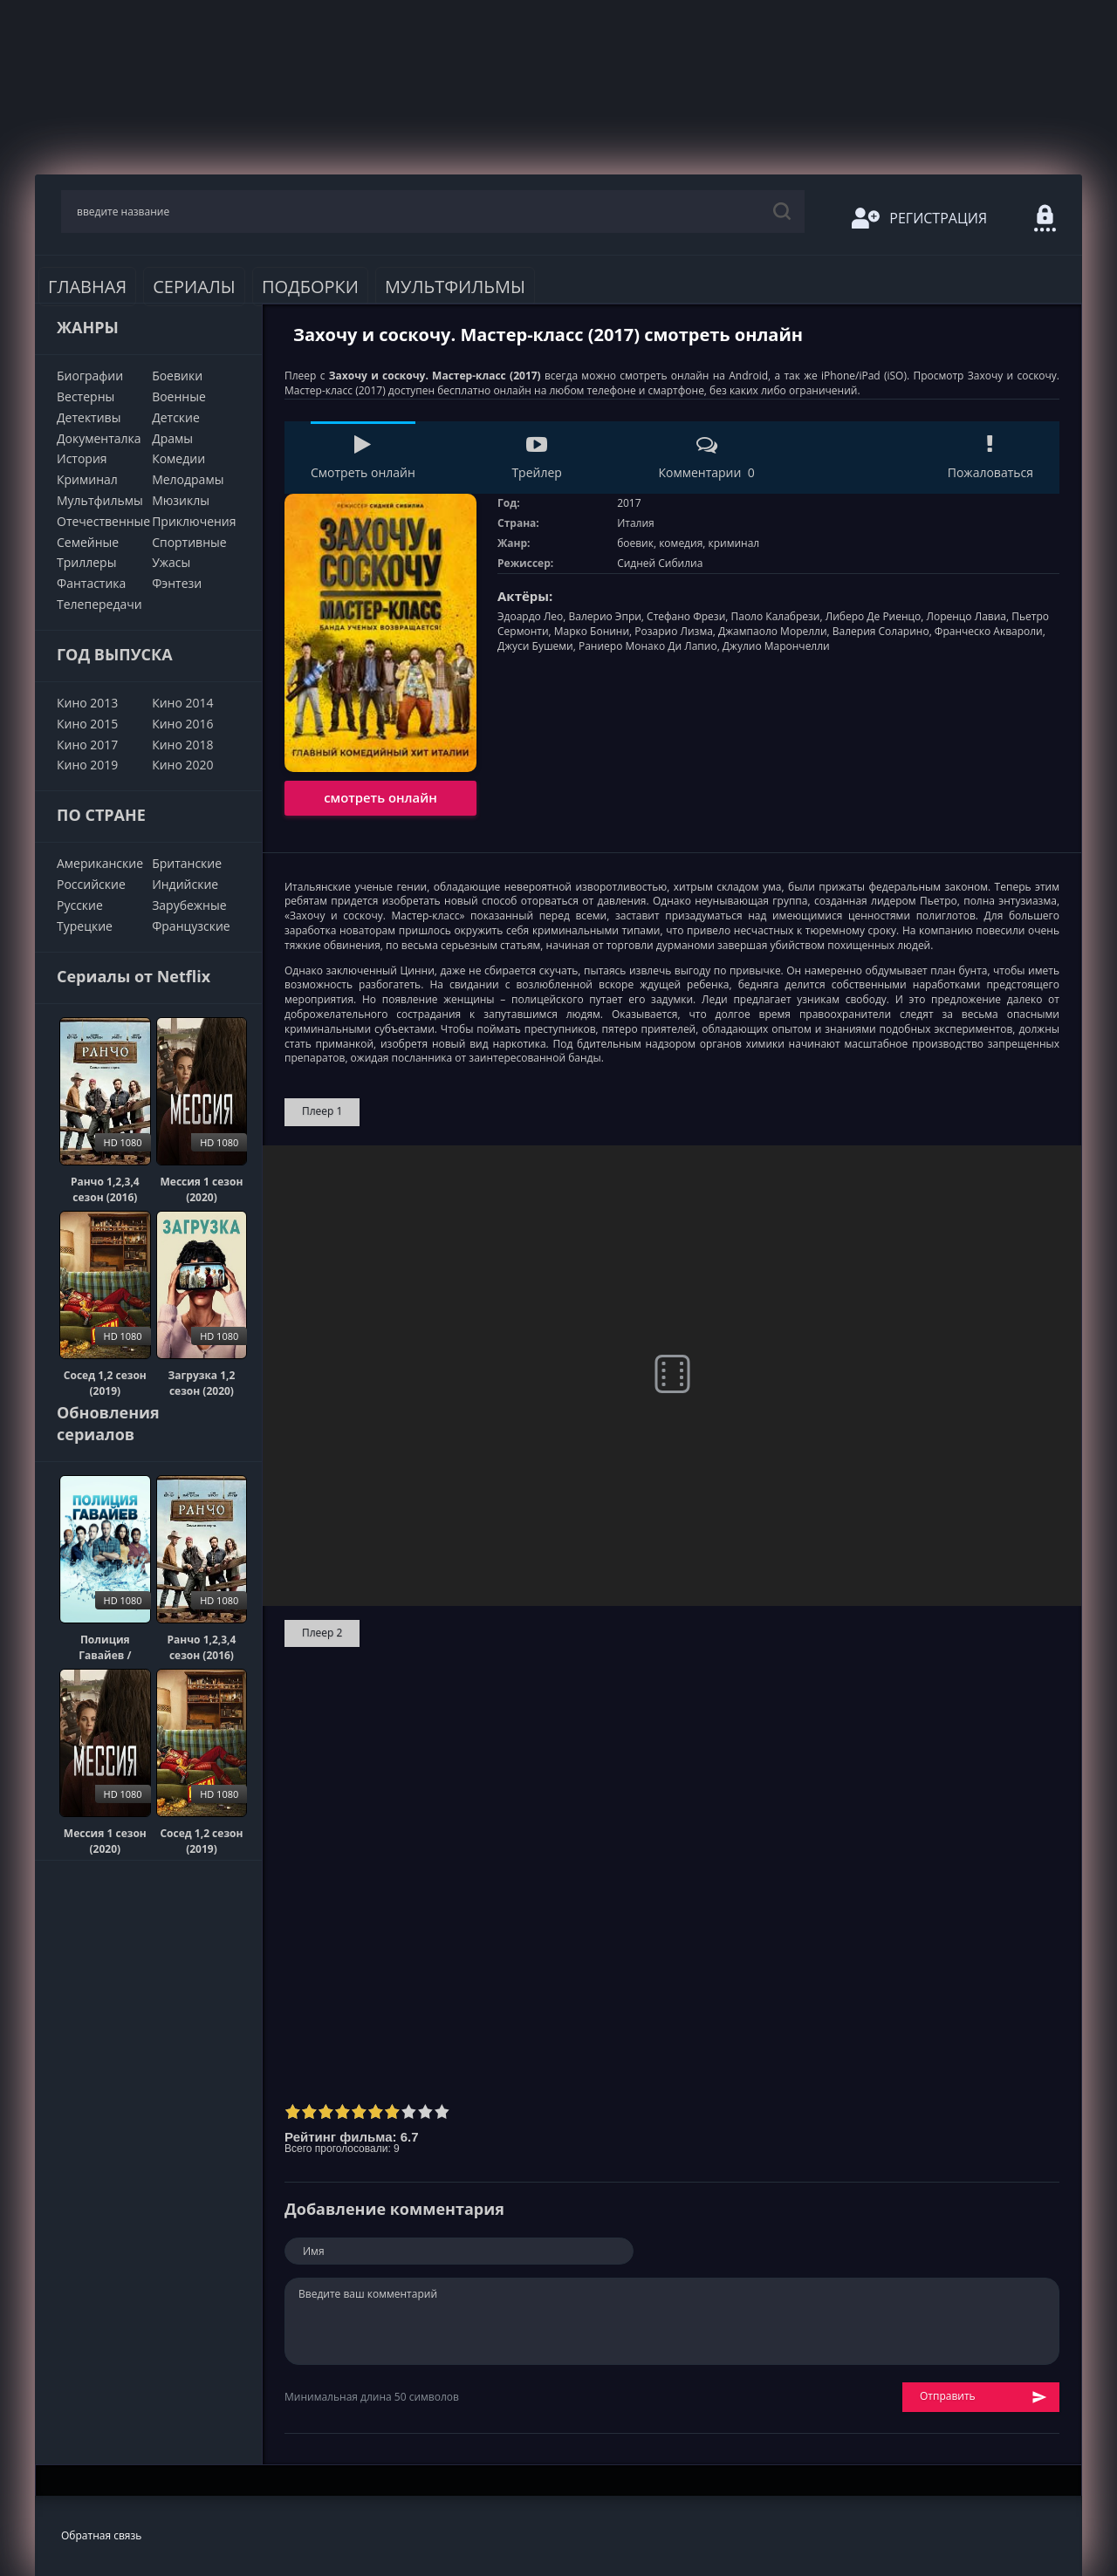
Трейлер (536, 457)
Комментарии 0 (706, 457)
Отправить (983, 2396)
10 (442, 2111)
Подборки (310, 286)
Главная (87, 286)
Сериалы (194, 286)
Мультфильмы (455, 286)
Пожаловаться (990, 457)
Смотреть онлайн (363, 457)
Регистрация (919, 218)
